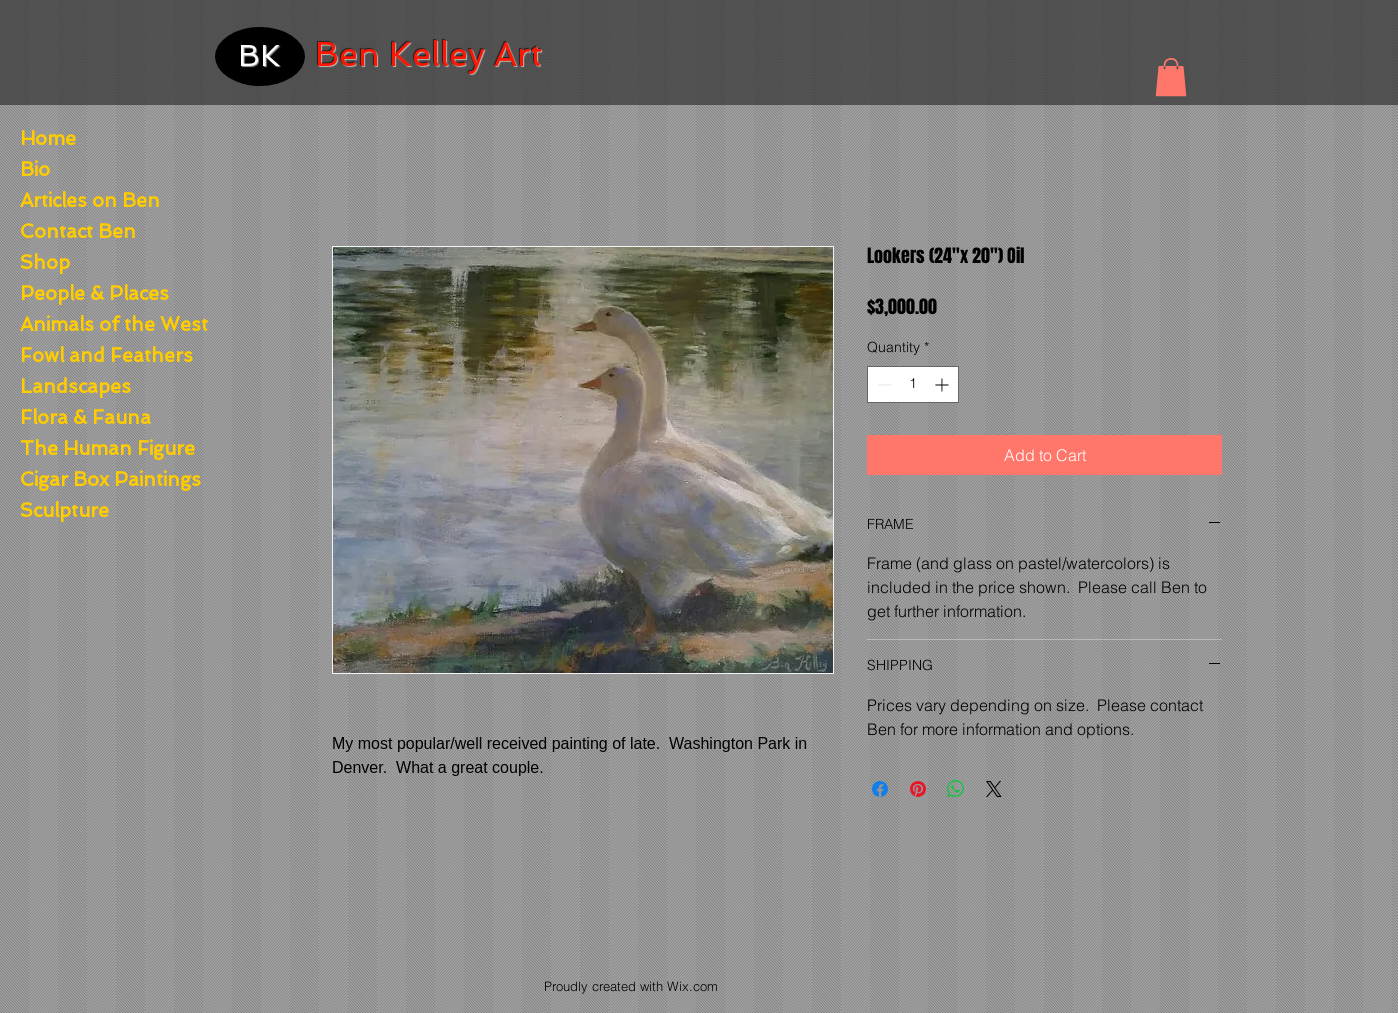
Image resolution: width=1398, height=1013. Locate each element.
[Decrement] (882, 384)
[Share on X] (994, 789)
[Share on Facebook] (880, 789)
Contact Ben (78, 231)
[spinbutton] (913, 384)
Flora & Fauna (85, 417)
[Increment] (943, 384)
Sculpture (64, 510)
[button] (1171, 77)
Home (48, 138)
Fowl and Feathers (97, 355)
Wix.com (692, 986)
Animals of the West (97, 324)
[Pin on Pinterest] (918, 789)
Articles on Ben (90, 200)
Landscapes (75, 386)
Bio (35, 169)
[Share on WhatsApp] (956, 789)
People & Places (94, 293)
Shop (45, 262)
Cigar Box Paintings (97, 479)
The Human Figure (97, 448)
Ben (347, 54)
